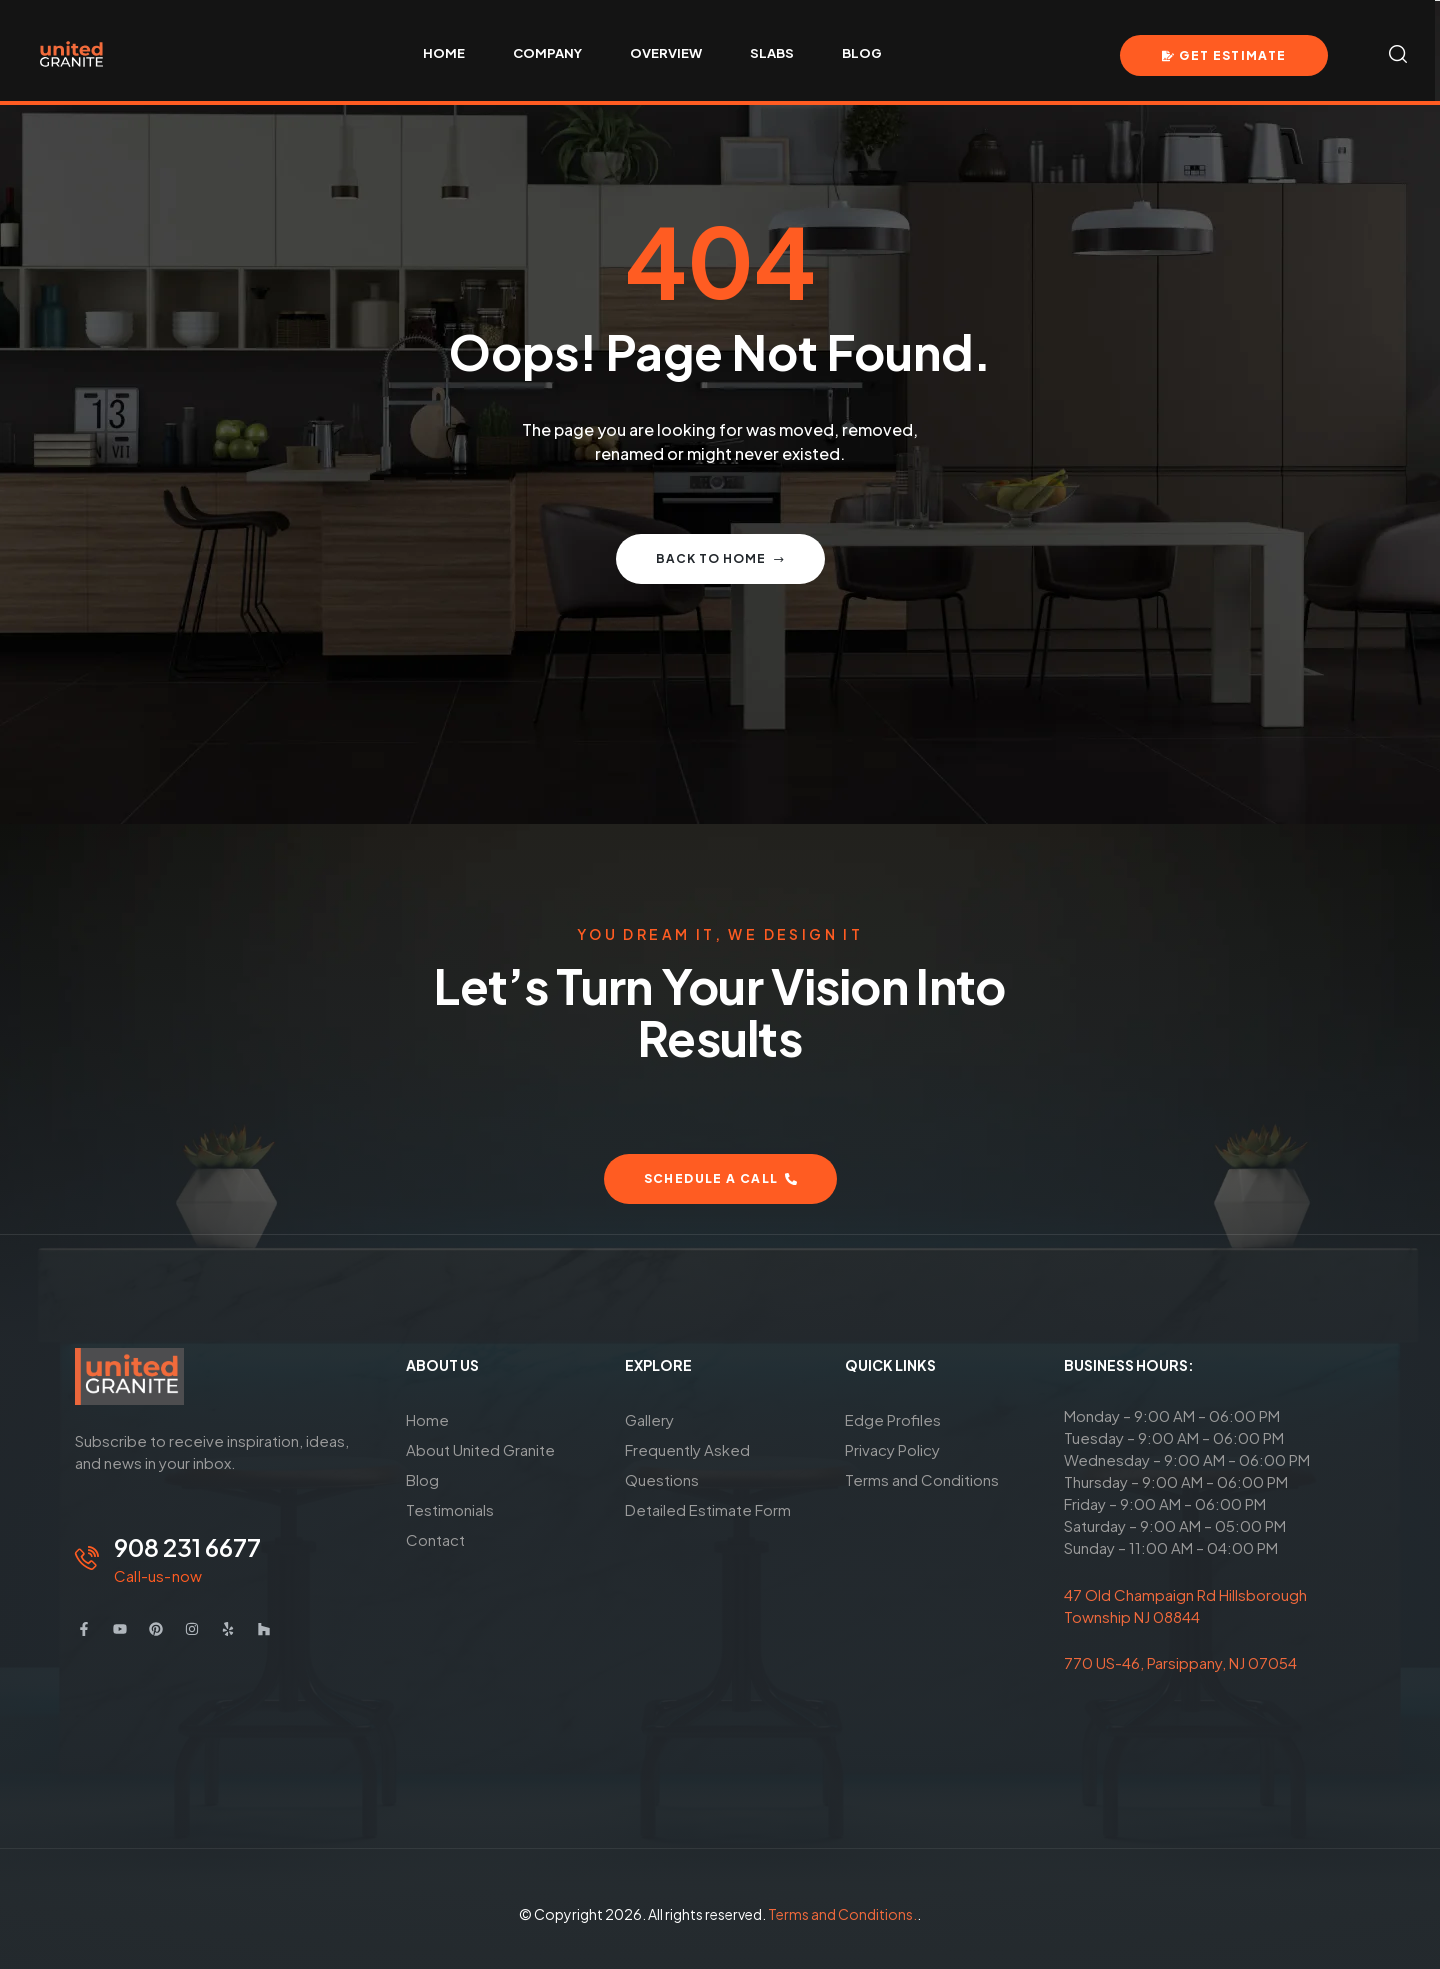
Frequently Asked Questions (687, 1464)
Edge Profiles (893, 1419)
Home (427, 1419)
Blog (422, 1479)
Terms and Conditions (922, 1479)
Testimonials (450, 1509)
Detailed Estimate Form (708, 1509)
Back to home (720, 558)
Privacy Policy (892, 1449)
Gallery (649, 1419)
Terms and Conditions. (842, 1914)
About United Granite (480, 1449)
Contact (435, 1539)
